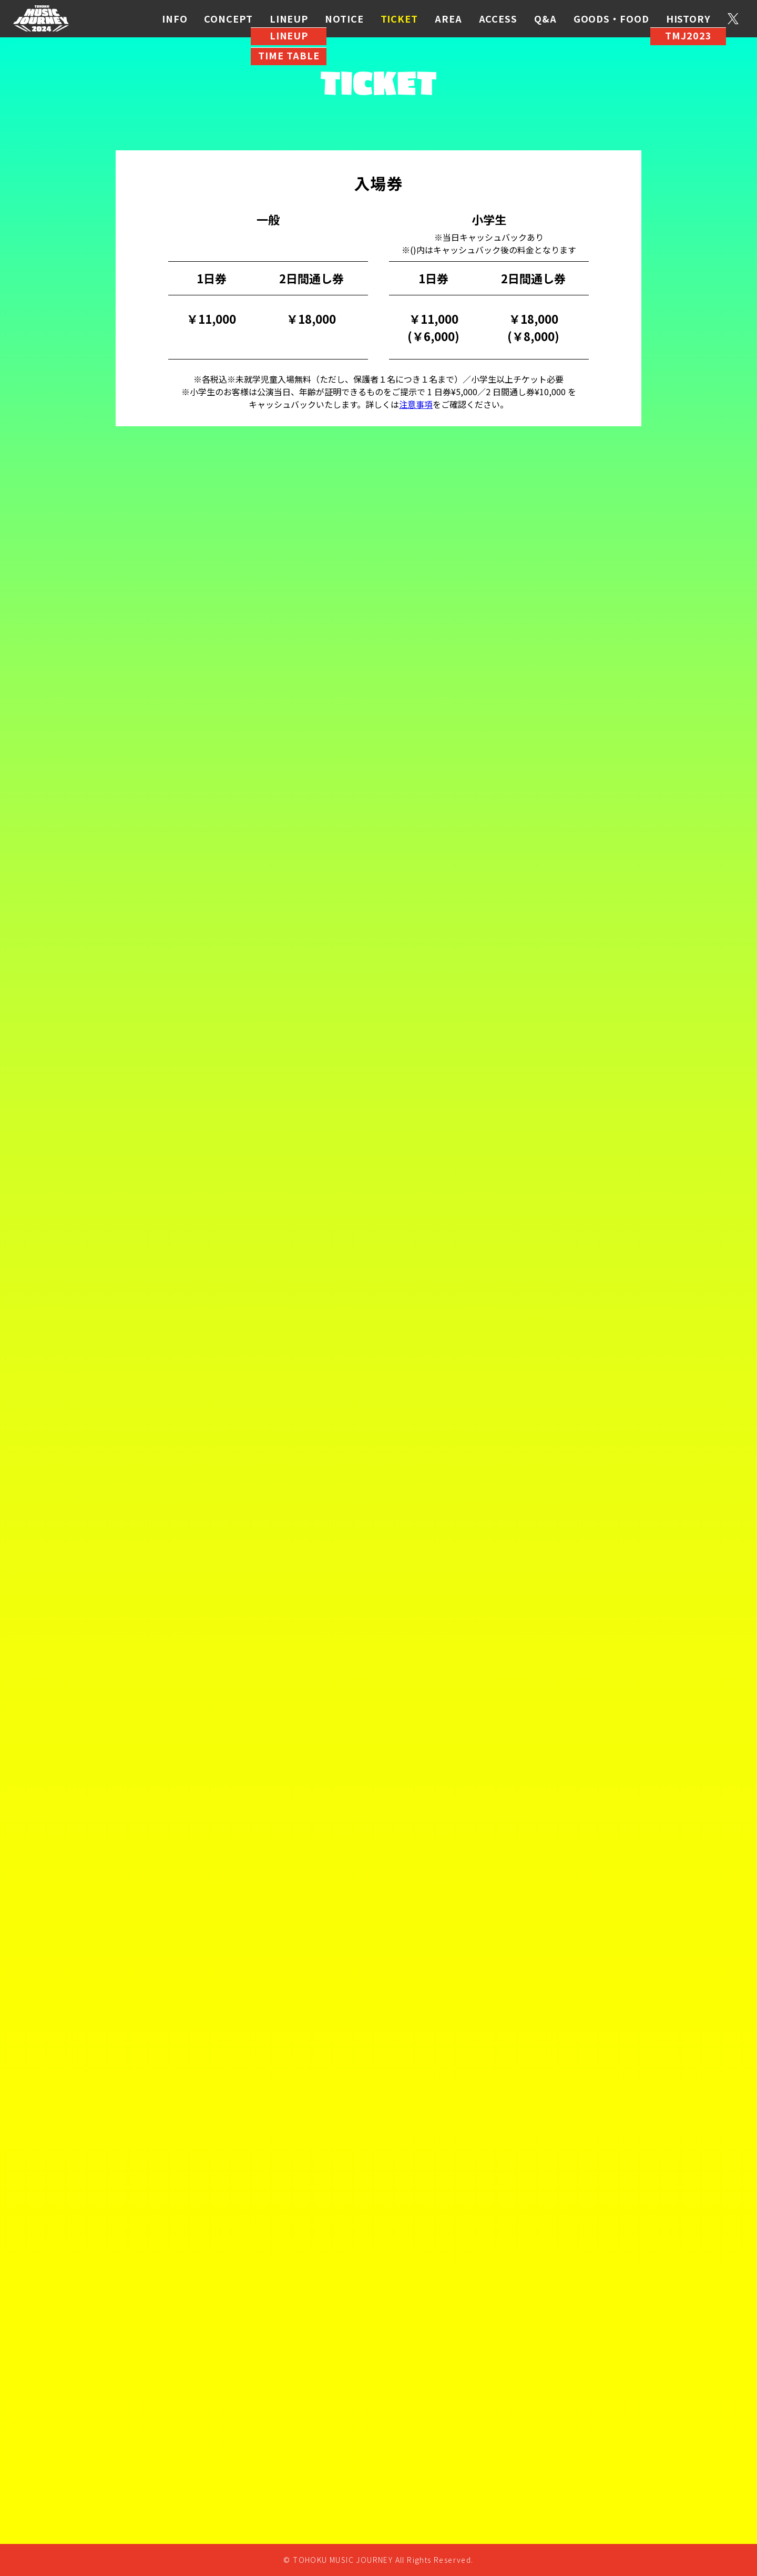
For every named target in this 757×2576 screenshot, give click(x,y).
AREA (448, 18)
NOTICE (344, 18)
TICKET (399, 18)
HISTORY (688, 18)
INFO (175, 18)
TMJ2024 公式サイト (41, 18)
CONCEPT (228, 18)
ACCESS (498, 18)
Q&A (545, 18)
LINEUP (289, 18)
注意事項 (416, 404)
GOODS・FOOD (611, 18)
